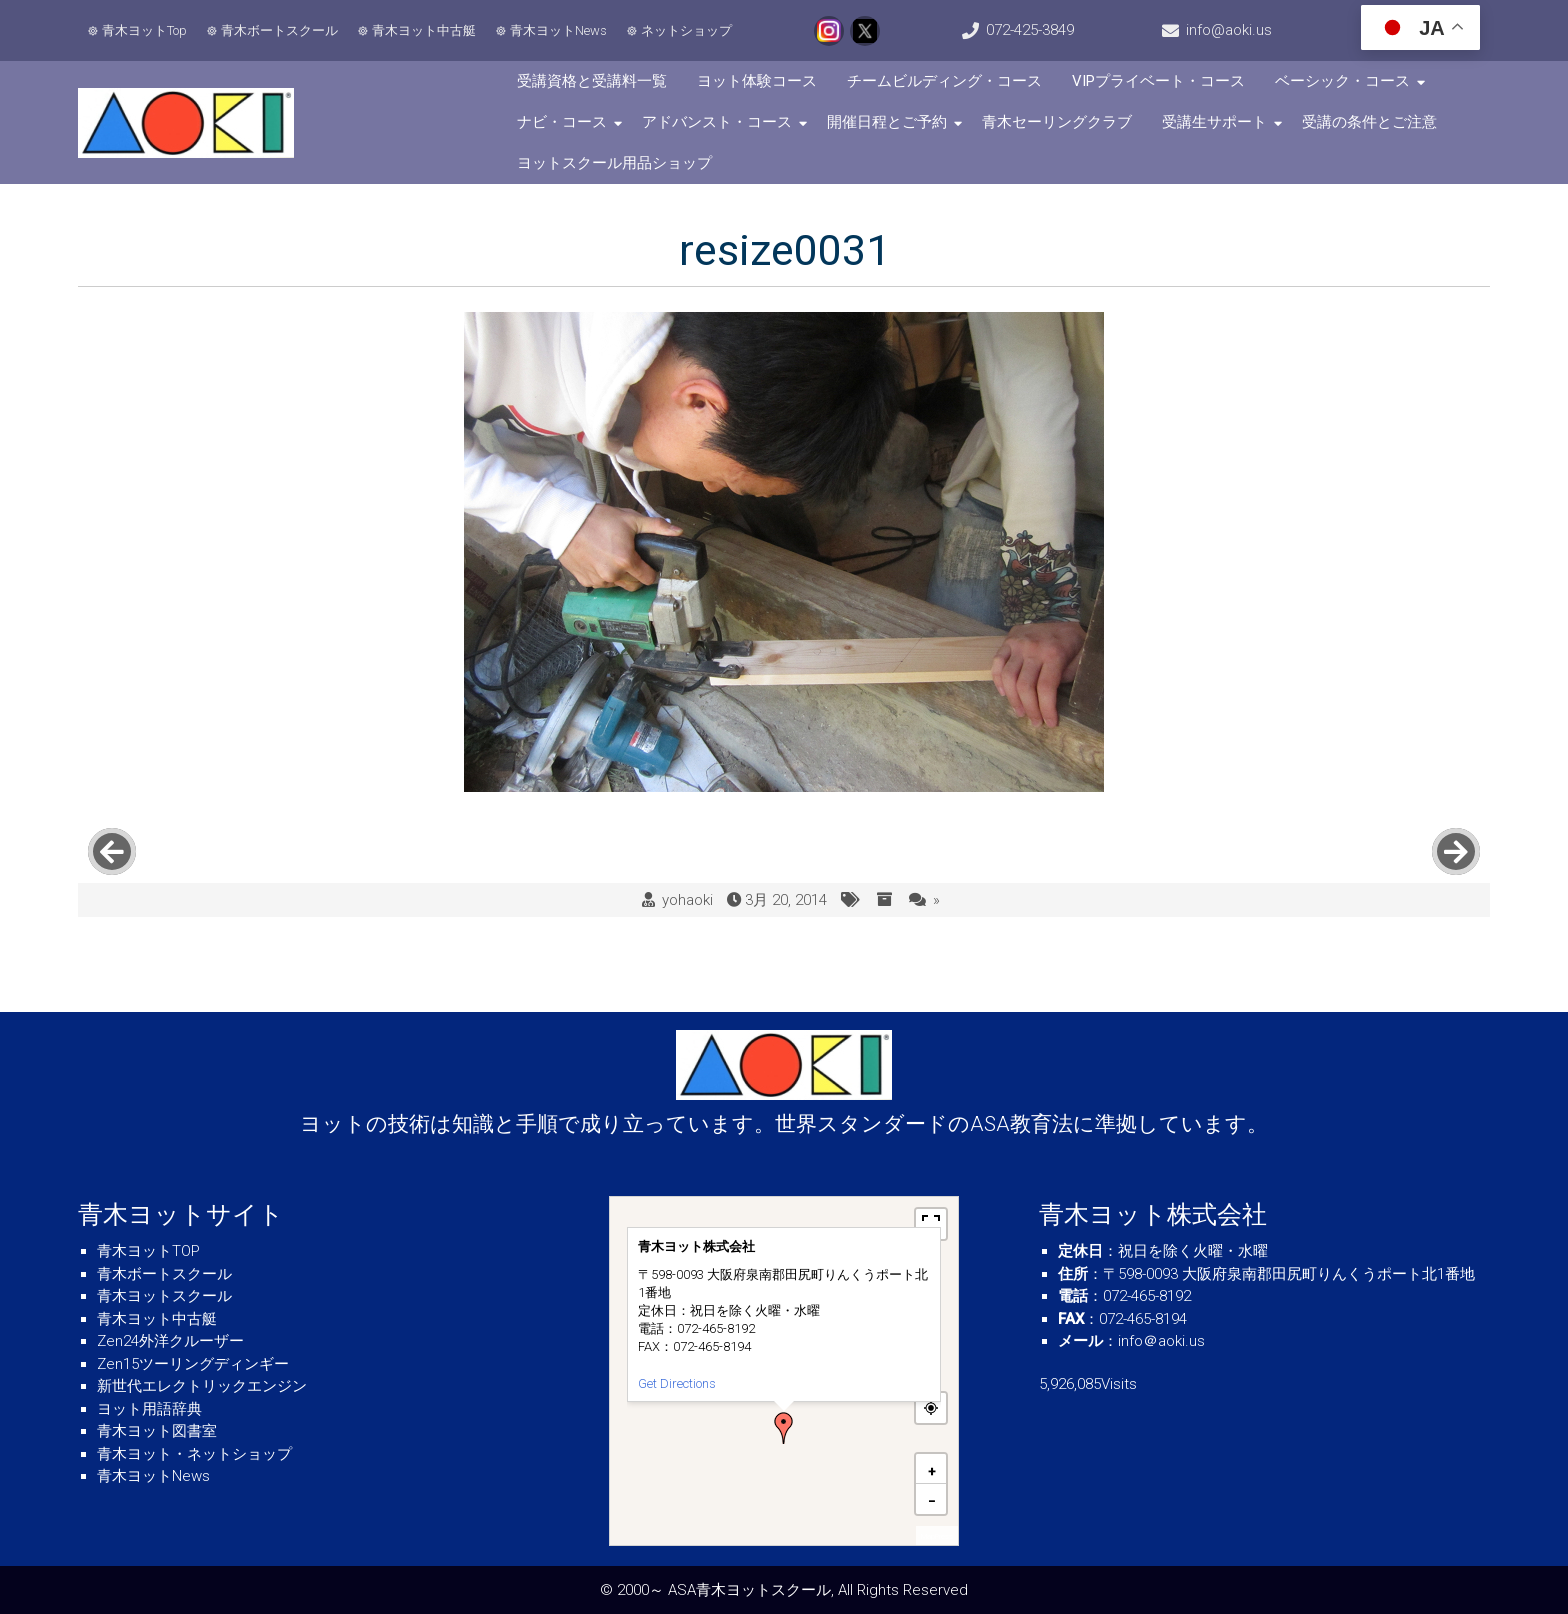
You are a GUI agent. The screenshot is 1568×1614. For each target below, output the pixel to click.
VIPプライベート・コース (1158, 81)
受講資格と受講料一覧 (592, 81)
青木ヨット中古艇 (424, 30)
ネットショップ (686, 30)
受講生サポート (1214, 122)
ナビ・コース (562, 122)
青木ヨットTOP (148, 1251)
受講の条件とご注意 (1369, 122)
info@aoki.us (1229, 30)
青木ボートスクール (279, 30)
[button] (784, 1428)
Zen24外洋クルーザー (170, 1341)
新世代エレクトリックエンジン (202, 1386)
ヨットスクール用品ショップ (614, 163)
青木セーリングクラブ (1057, 122)
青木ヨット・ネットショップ (194, 1454)
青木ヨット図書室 (157, 1431)
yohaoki (687, 900)
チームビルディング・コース (944, 81)
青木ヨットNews (558, 30)
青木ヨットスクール (164, 1296)
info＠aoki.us (1161, 1341)
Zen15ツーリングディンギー (193, 1364)
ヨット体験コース (757, 81)
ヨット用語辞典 (149, 1409)
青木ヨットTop (144, 30)
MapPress (937, 1536)
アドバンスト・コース (717, 122)
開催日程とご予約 (887, 122)
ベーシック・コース (1342, 81)
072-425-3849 (1030, 30)
